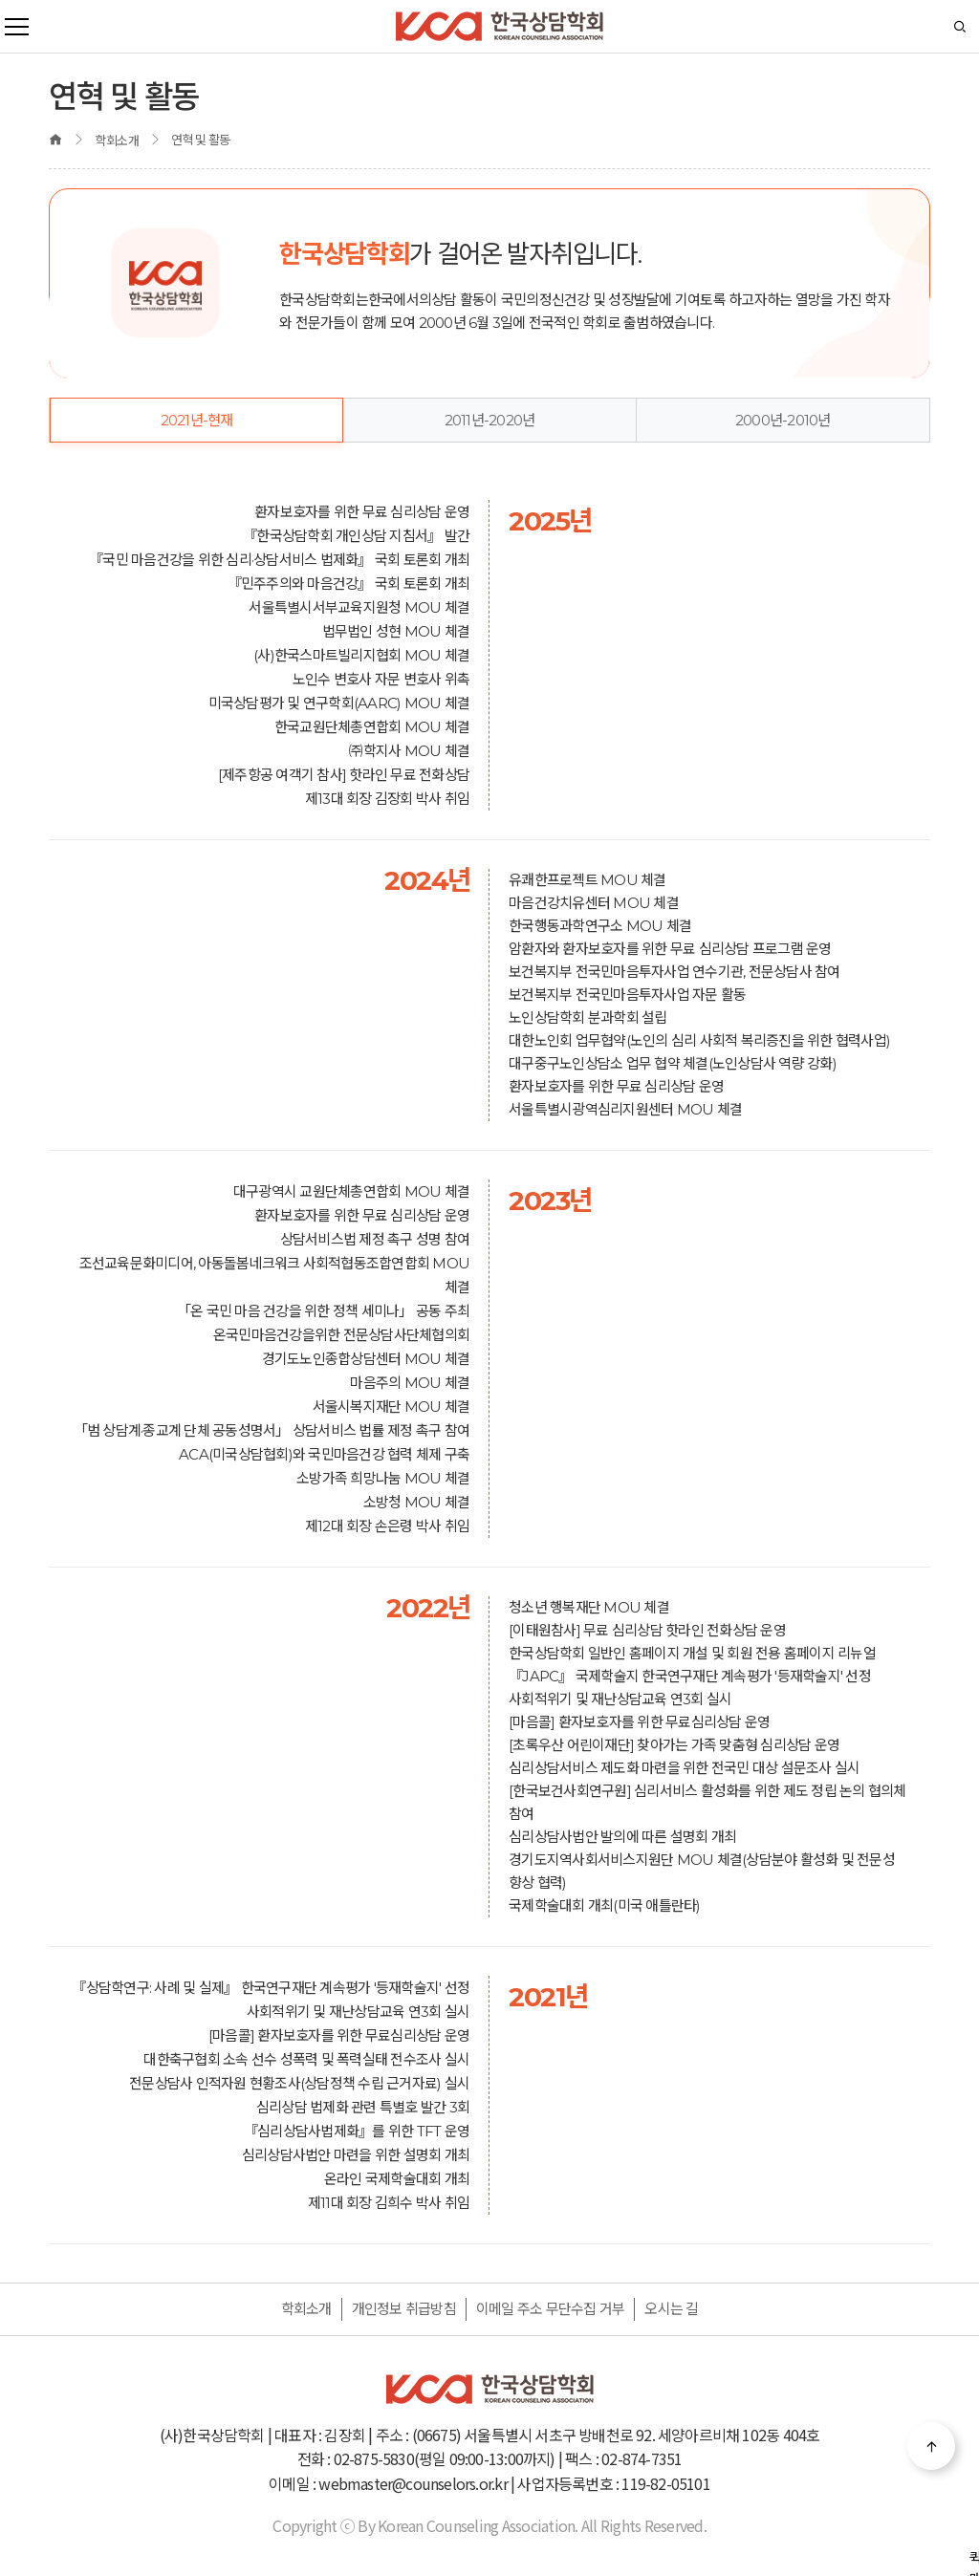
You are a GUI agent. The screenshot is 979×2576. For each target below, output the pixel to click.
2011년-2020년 (490, 420)
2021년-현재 (197, 420)
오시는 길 (671, 2309)
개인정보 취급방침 (404, 2309)
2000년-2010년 (783, 420)
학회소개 (306, 2309)
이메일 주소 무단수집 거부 (550, 2309)
